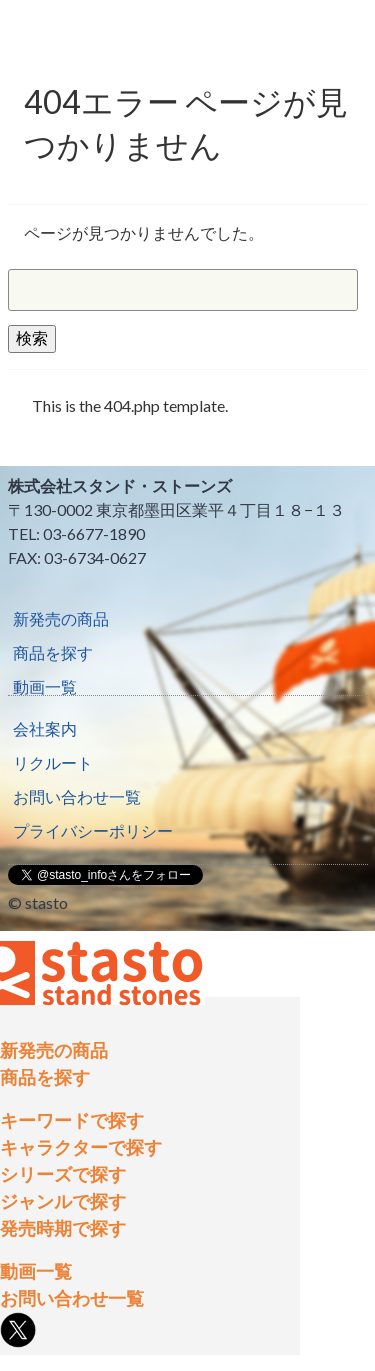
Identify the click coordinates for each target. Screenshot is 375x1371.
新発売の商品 (61, 618)
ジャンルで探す (63, 1201)
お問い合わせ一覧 (77, 796)
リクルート (53, 762)
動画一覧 (45, 686)
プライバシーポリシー (93, 830)
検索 (32, 337)
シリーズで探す (63, 1174)
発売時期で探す (63, 1228)
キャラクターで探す (81, 1147)
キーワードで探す (72, 1120)
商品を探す (53, 652)
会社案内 (45, 728)
